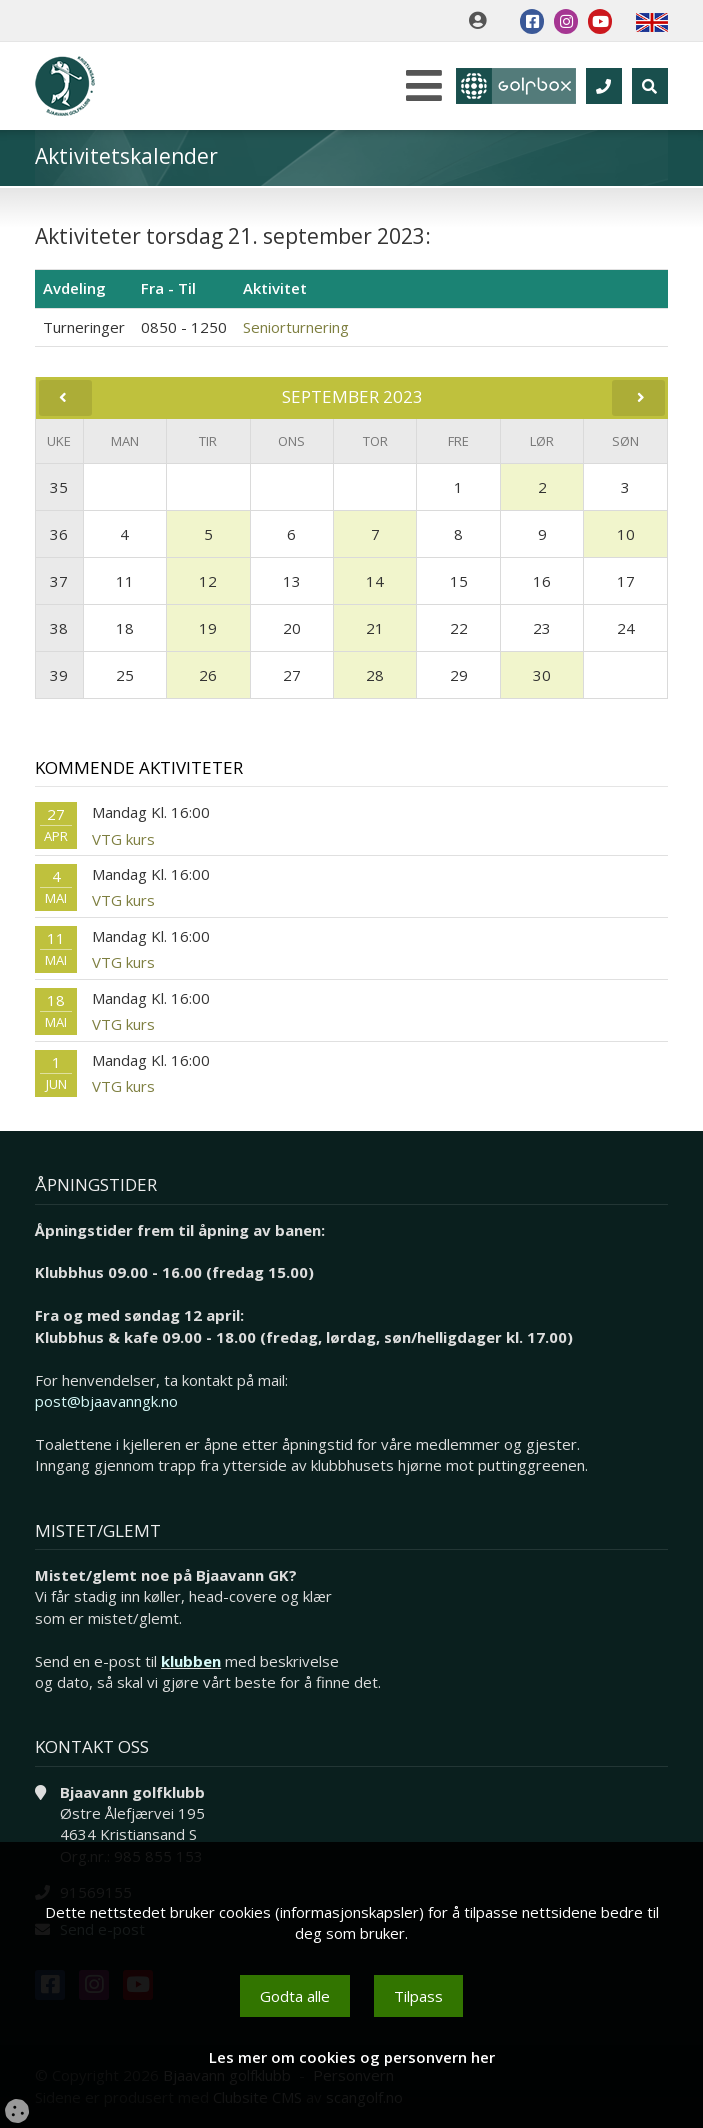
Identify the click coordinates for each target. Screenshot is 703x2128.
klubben (191, 1661)
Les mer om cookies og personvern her (352, 2057)
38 (59, 628)
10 (626, 534)
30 (542, 675)
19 (208, 628)
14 (375, 581)
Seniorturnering (296, 327)
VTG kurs (123, 839)
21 (375, 628)
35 (59, 487)
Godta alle (295, 1996)
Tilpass (418, 1996)
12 (208, 581)
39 (59, 675)
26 (208, 675)
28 (375, 675)
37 (59, 581)
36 (59, 534)
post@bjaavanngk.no (106, 1401)
